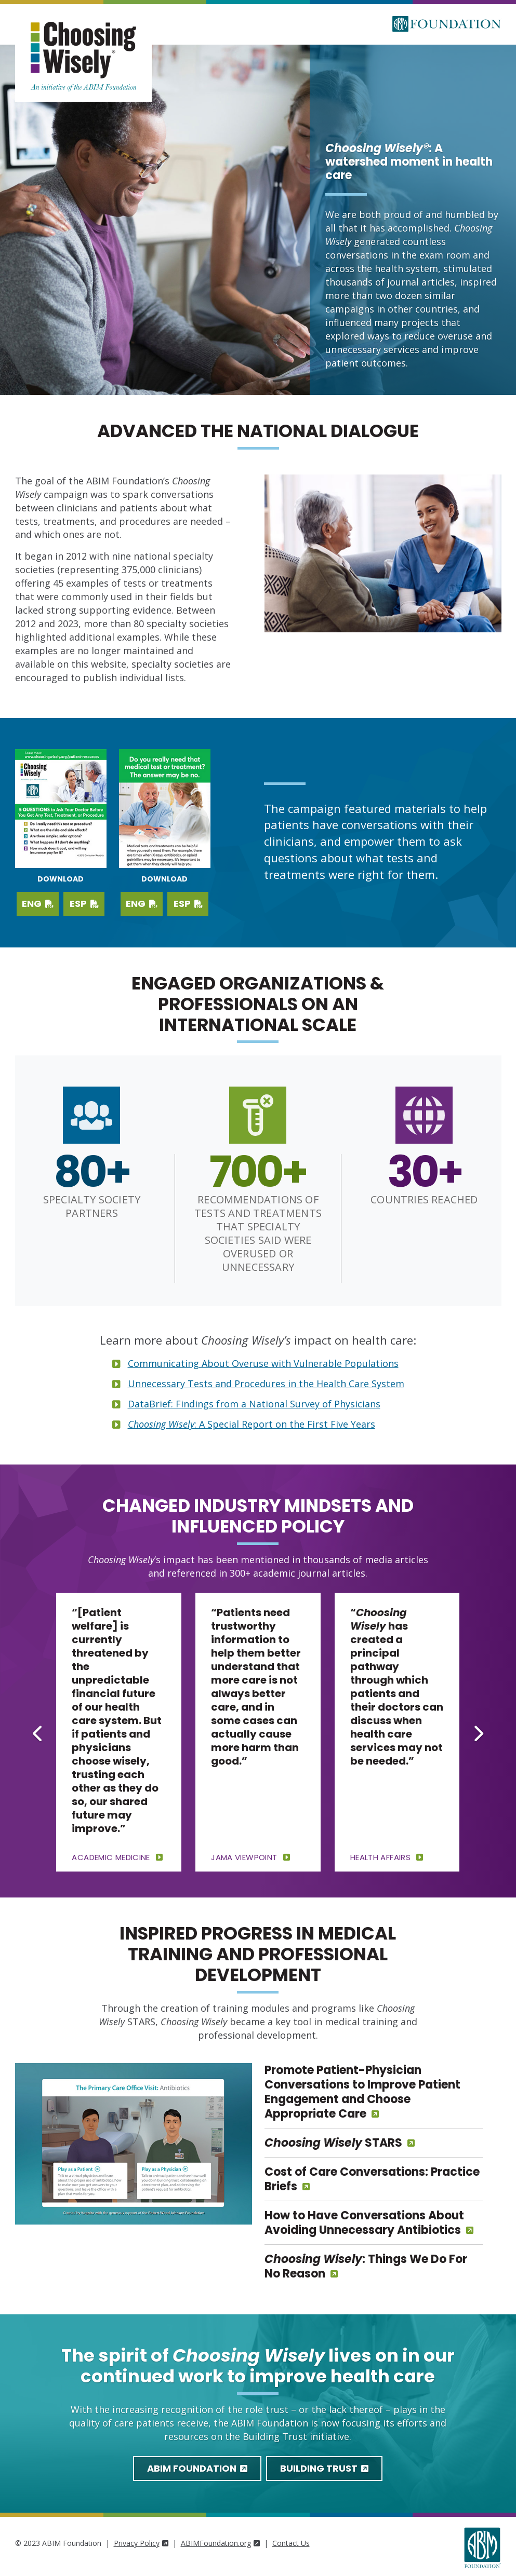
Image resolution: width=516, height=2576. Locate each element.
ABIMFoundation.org (220, 2543)
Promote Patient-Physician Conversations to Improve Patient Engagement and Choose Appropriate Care (362, 2092)
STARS (333, 2143)
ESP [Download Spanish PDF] (84, 903)
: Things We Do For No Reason (365, 2266)
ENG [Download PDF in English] (141, 903)
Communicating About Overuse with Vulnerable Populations (263, 1363)
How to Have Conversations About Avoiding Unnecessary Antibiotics (364, 2222)
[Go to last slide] (38, 1733)
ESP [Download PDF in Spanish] (188, 903)
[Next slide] (477, 1733)
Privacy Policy (141, 2543)
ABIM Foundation (197, 2468)
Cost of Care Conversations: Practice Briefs (372, 2179)
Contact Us (291, 2543)
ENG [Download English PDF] (38, 903)
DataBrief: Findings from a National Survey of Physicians (254, 1404)
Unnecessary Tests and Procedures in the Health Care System (266, 1383)
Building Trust (324, 2468)
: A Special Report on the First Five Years (251, 1424)
